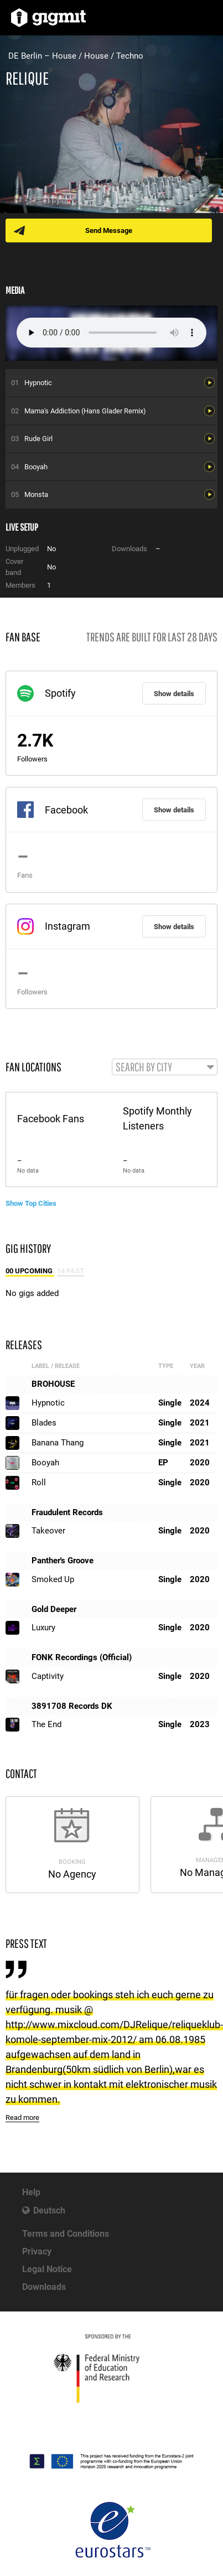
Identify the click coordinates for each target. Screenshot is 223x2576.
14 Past (70, 1271)
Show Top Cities (31, 1203)
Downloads (44, 2287)
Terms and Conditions (65, 2233)
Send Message (108, 230)
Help (31, 2192)
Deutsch (49, 2210)
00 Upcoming (30, 1271)
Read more (22, 2117)
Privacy (36, 2251)
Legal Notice (47, 2269)
